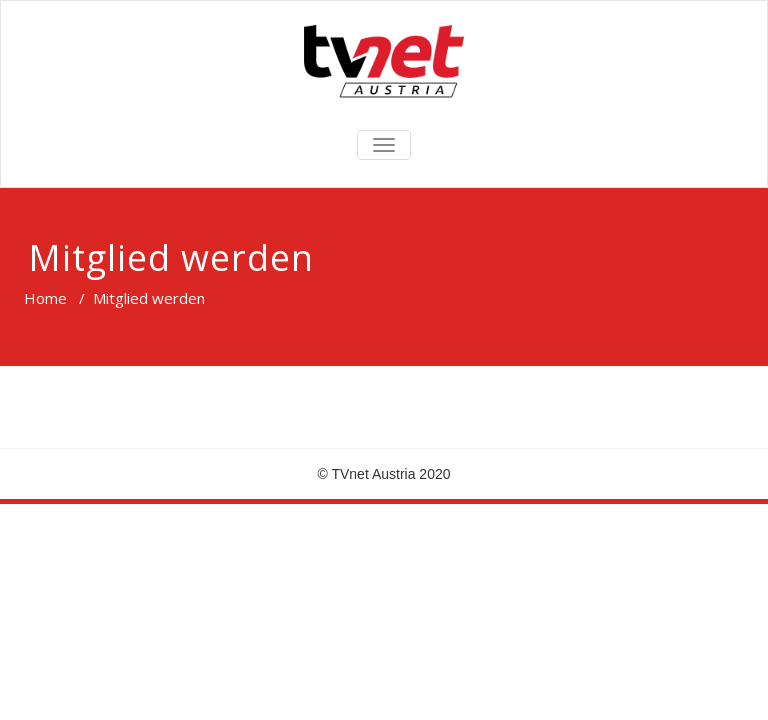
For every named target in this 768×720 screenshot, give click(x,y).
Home (45, 298)
